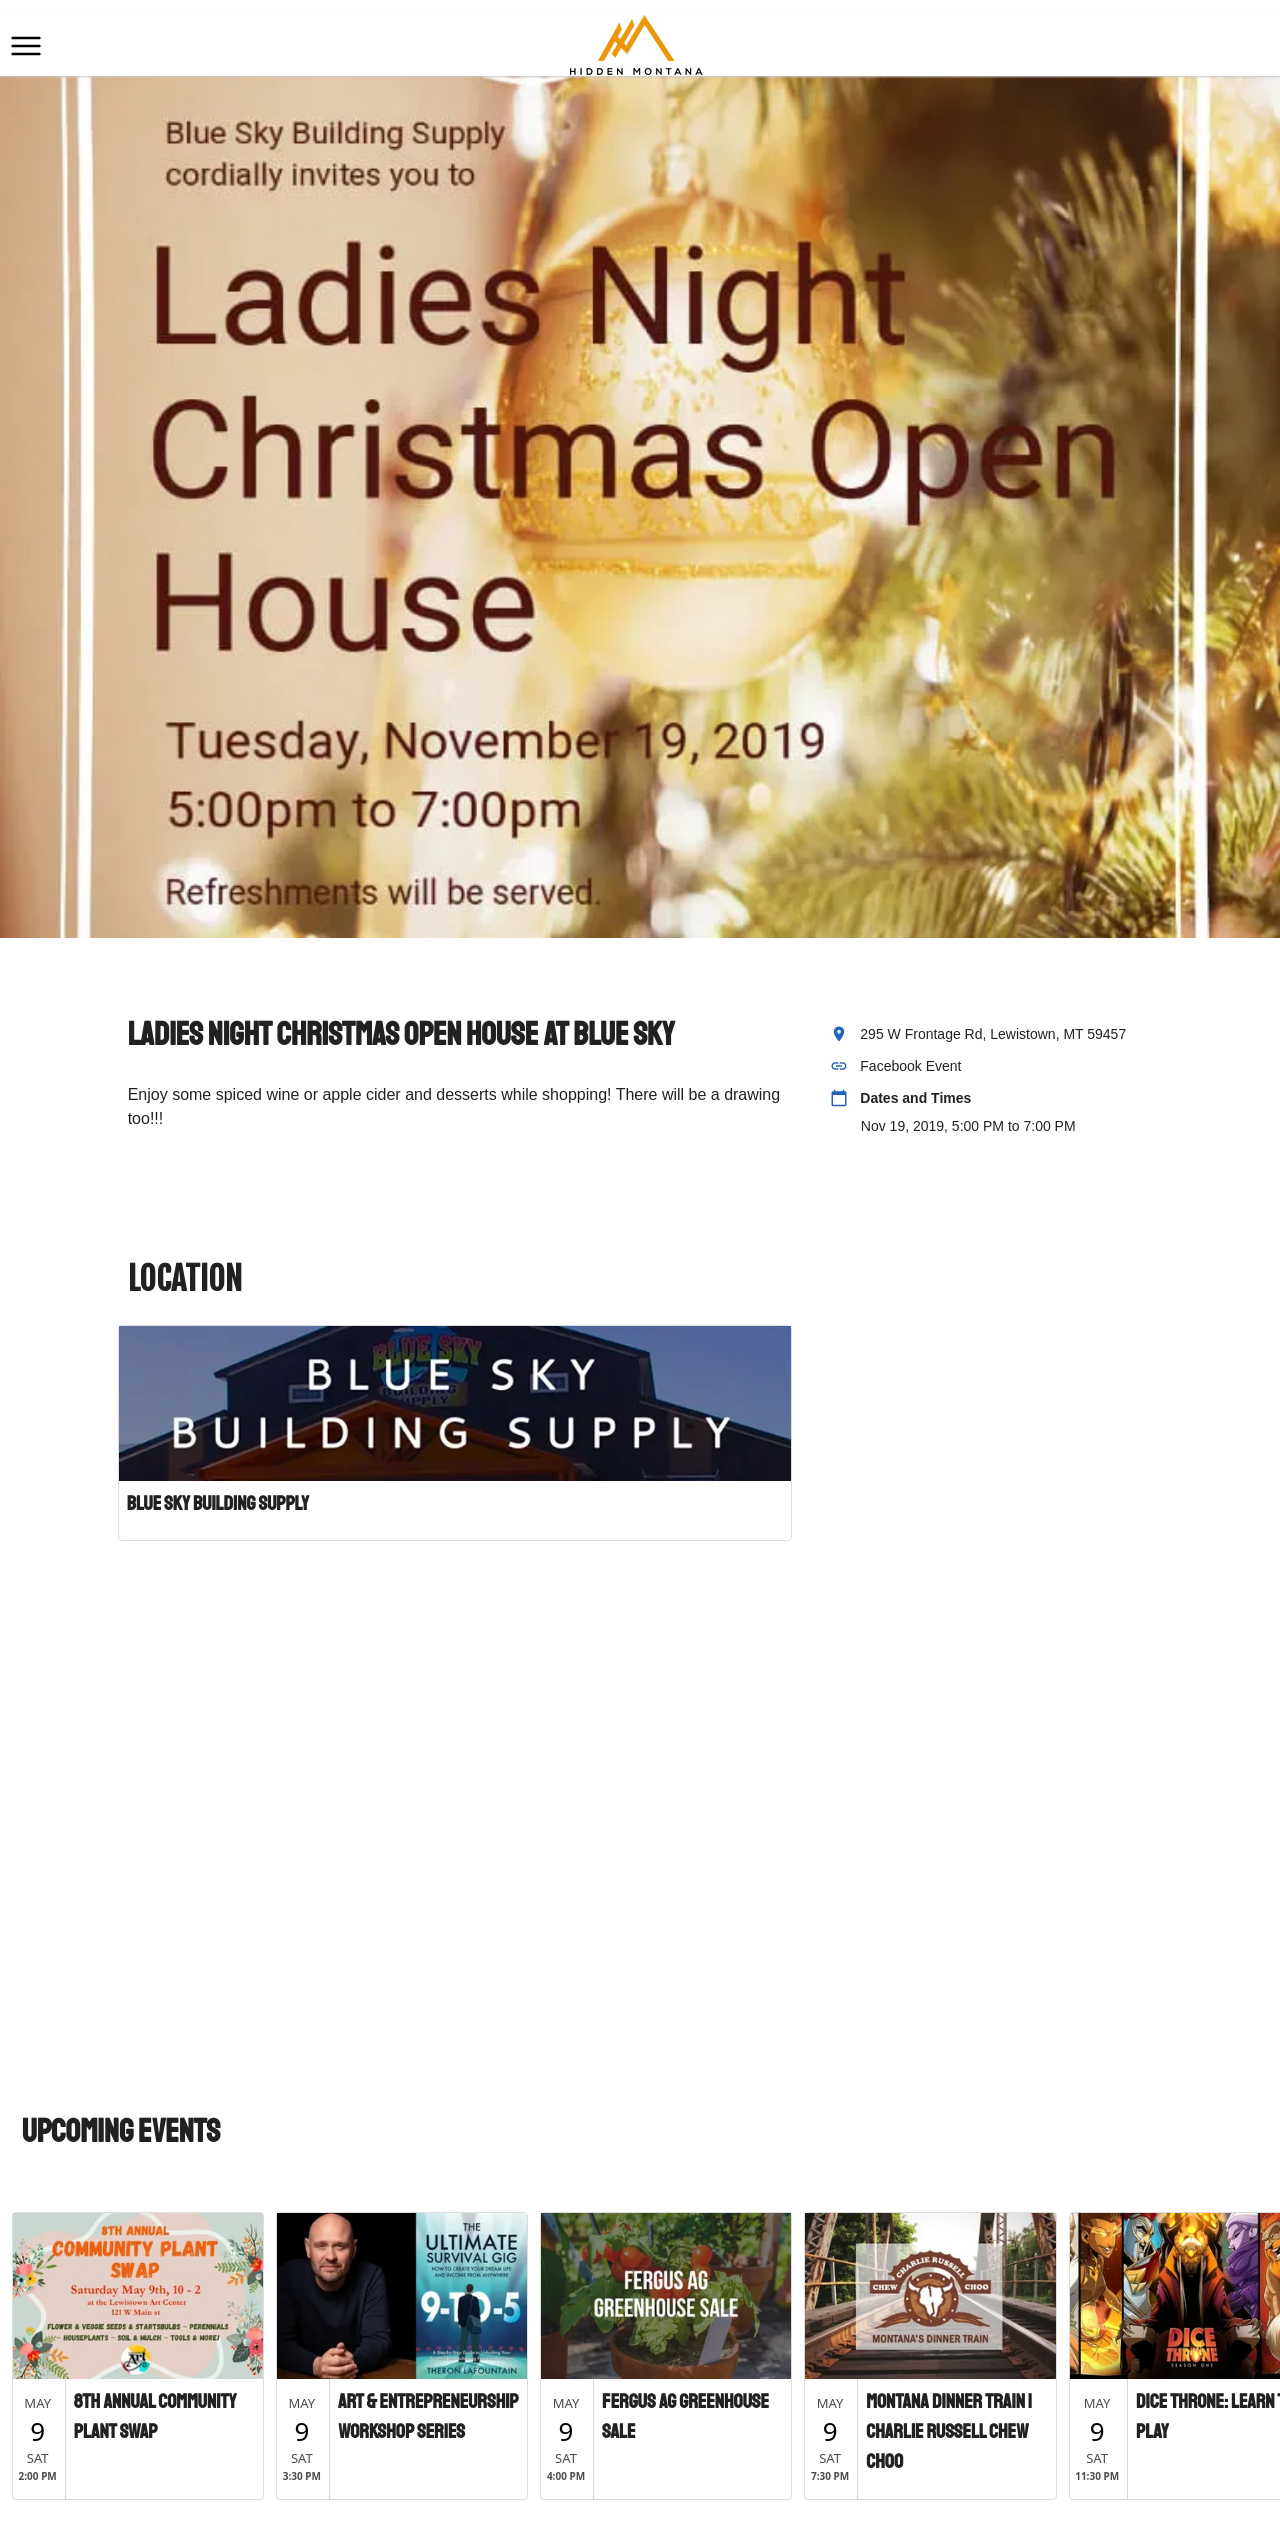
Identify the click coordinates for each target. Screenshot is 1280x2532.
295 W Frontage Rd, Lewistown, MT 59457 (993, 1034)
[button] (26, 46)
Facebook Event (910, 1066)
